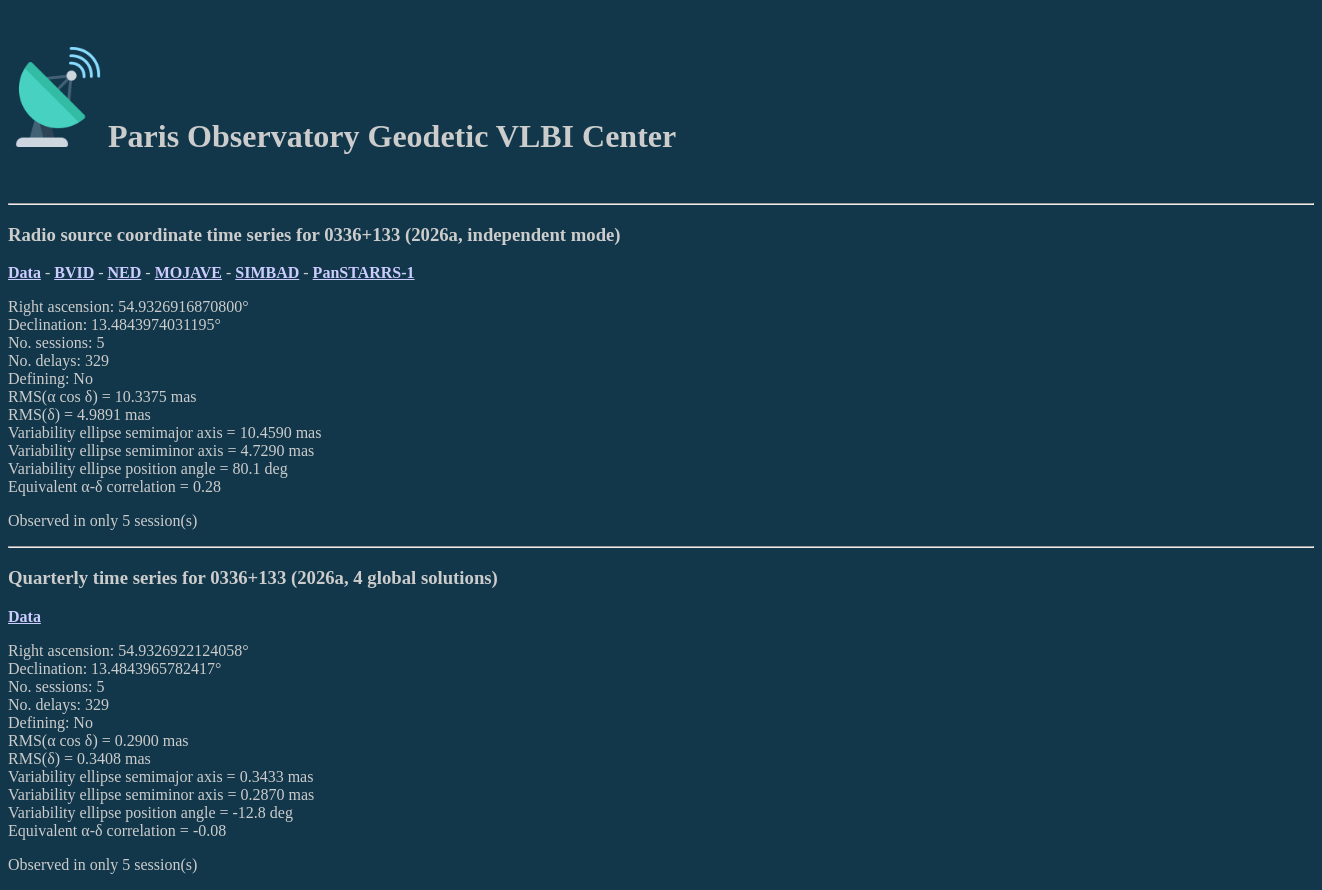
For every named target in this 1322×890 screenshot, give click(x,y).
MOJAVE (188, 272)
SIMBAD (267, 272)
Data (24, 272)
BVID (74, 272)
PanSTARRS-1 (364, 272)
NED (125, 272)
